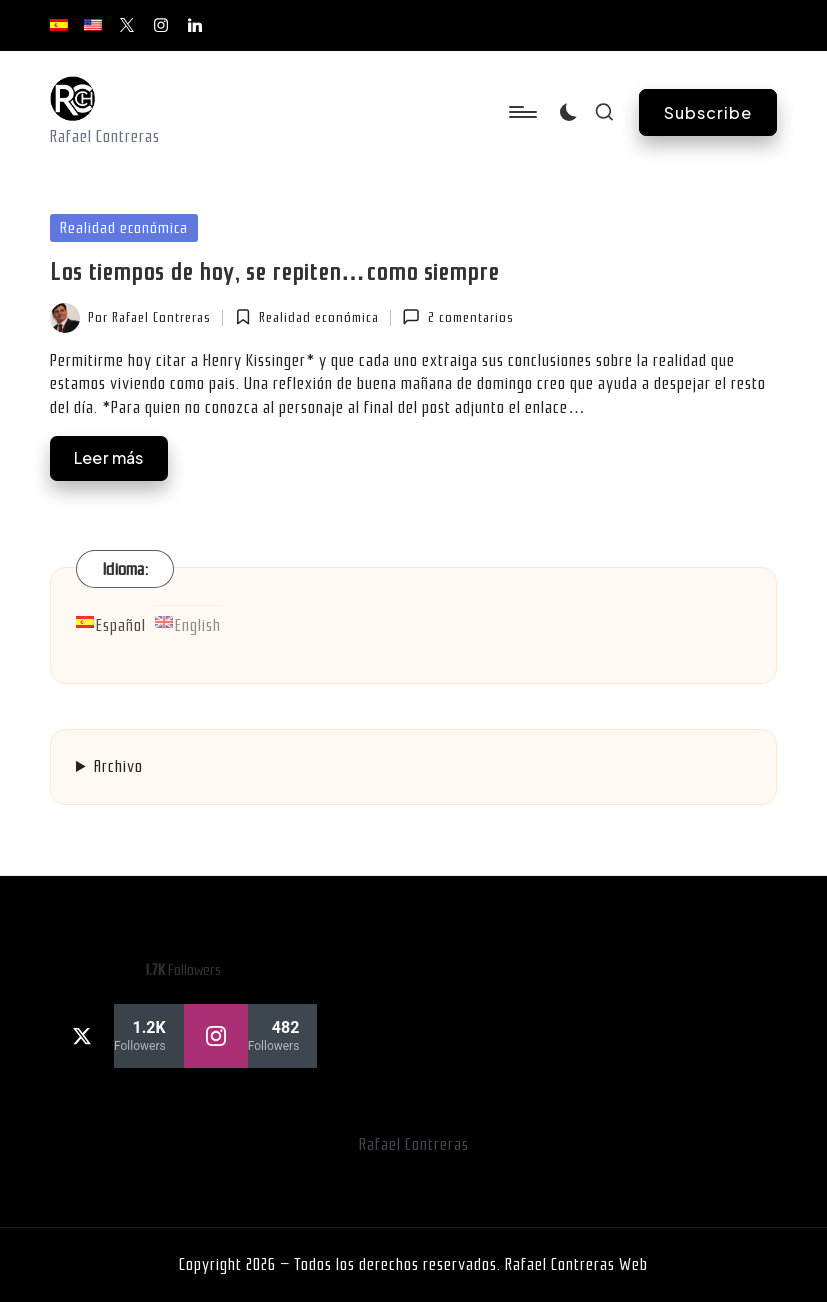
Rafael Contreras (414, 1144)
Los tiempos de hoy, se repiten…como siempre (274, 272)
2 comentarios (457, 317)
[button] (708, 112)
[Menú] (521, 112)
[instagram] (251, 1036)
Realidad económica (124, 228)
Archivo (118, 766)
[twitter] (117, 1036)
